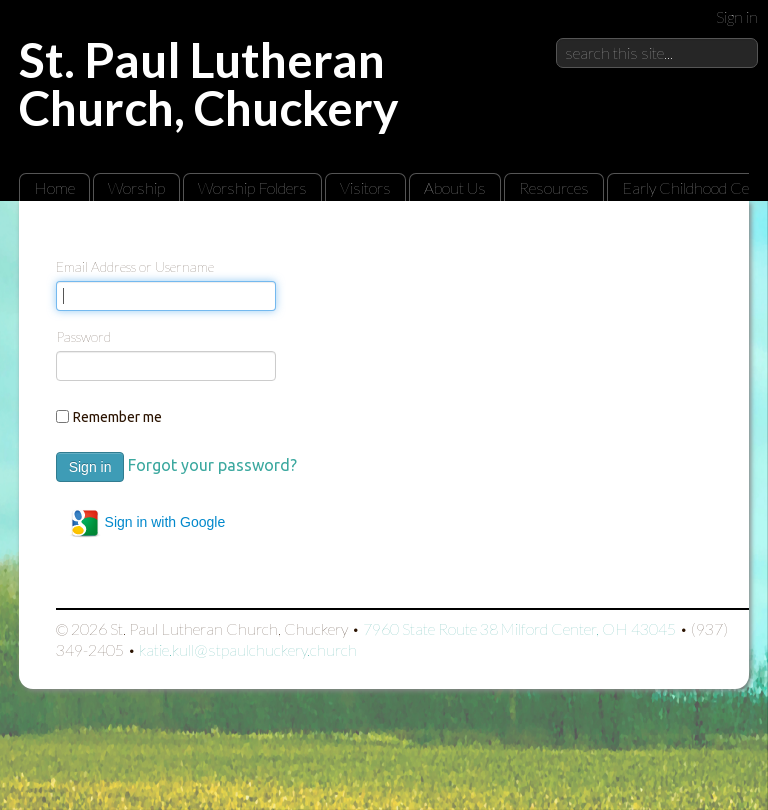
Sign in (737, 16)
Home (54, 187)
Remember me (117, 417)
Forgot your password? (212, 465)
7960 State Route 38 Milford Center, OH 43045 (519, 628)
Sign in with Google (147, 523)
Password (83, 336)
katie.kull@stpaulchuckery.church (248, 649)
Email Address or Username (135, 266)
